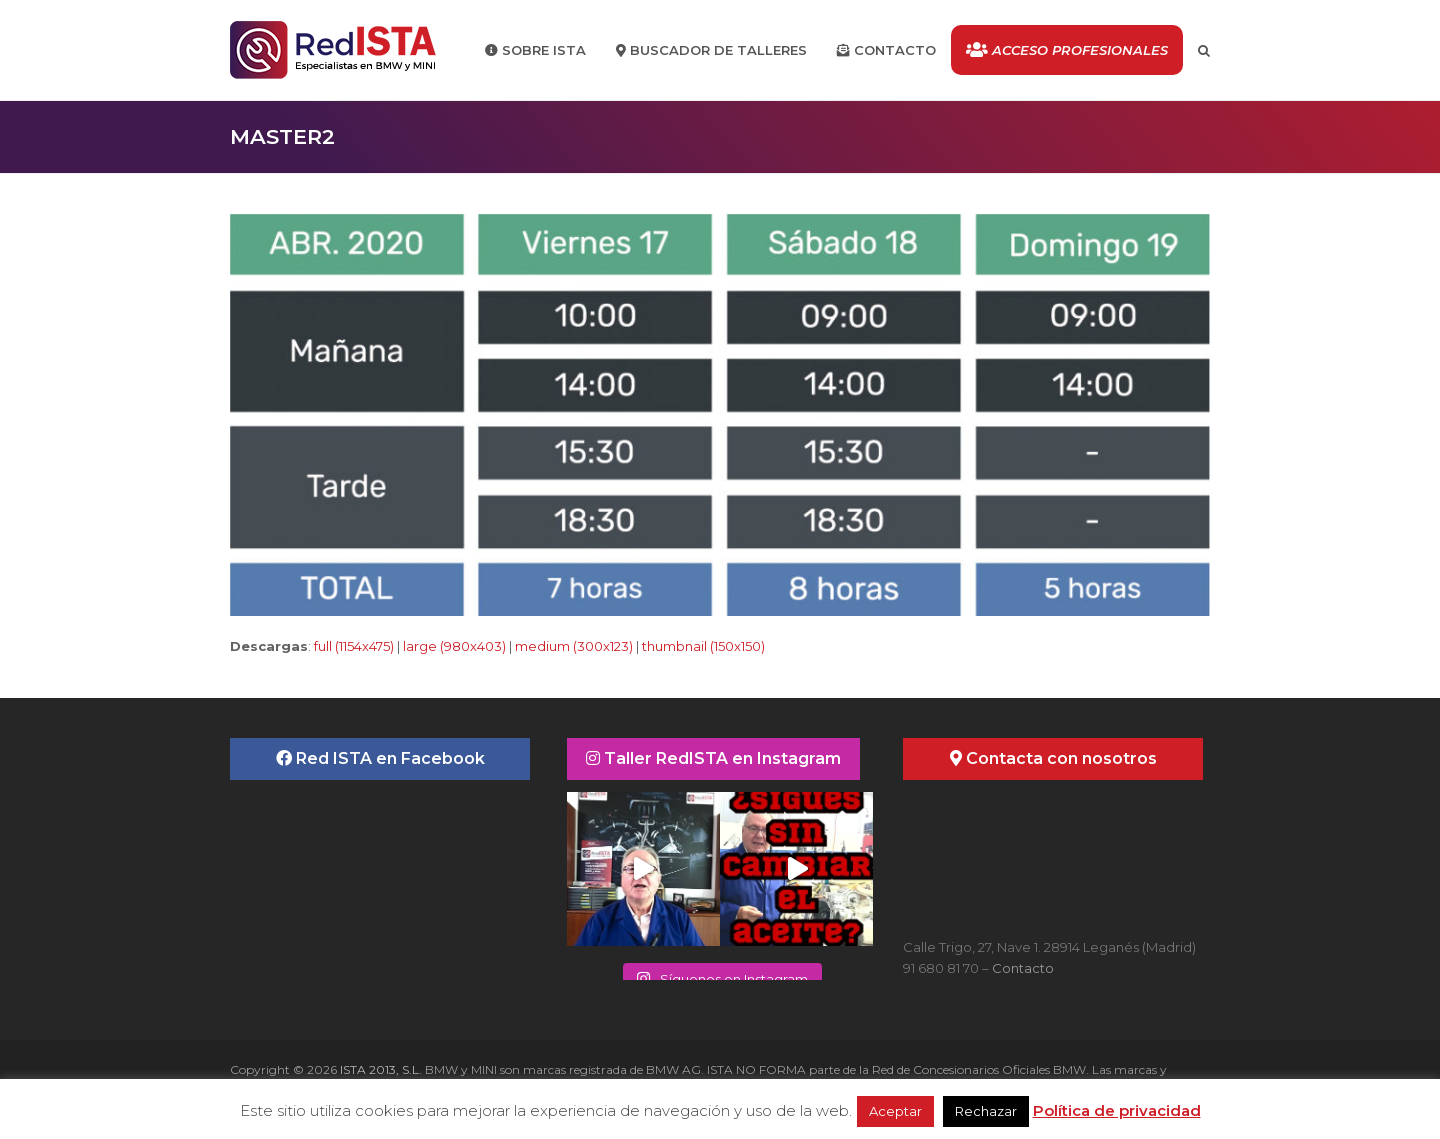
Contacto (1023, 968)
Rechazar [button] (986, 1111)
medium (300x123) (574, 646)
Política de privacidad (1117, 1110)
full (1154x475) (354, 646)
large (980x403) (454, 646)
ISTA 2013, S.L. (379, 1069)
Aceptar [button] (895, 1111)
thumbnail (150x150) (703, 646)
